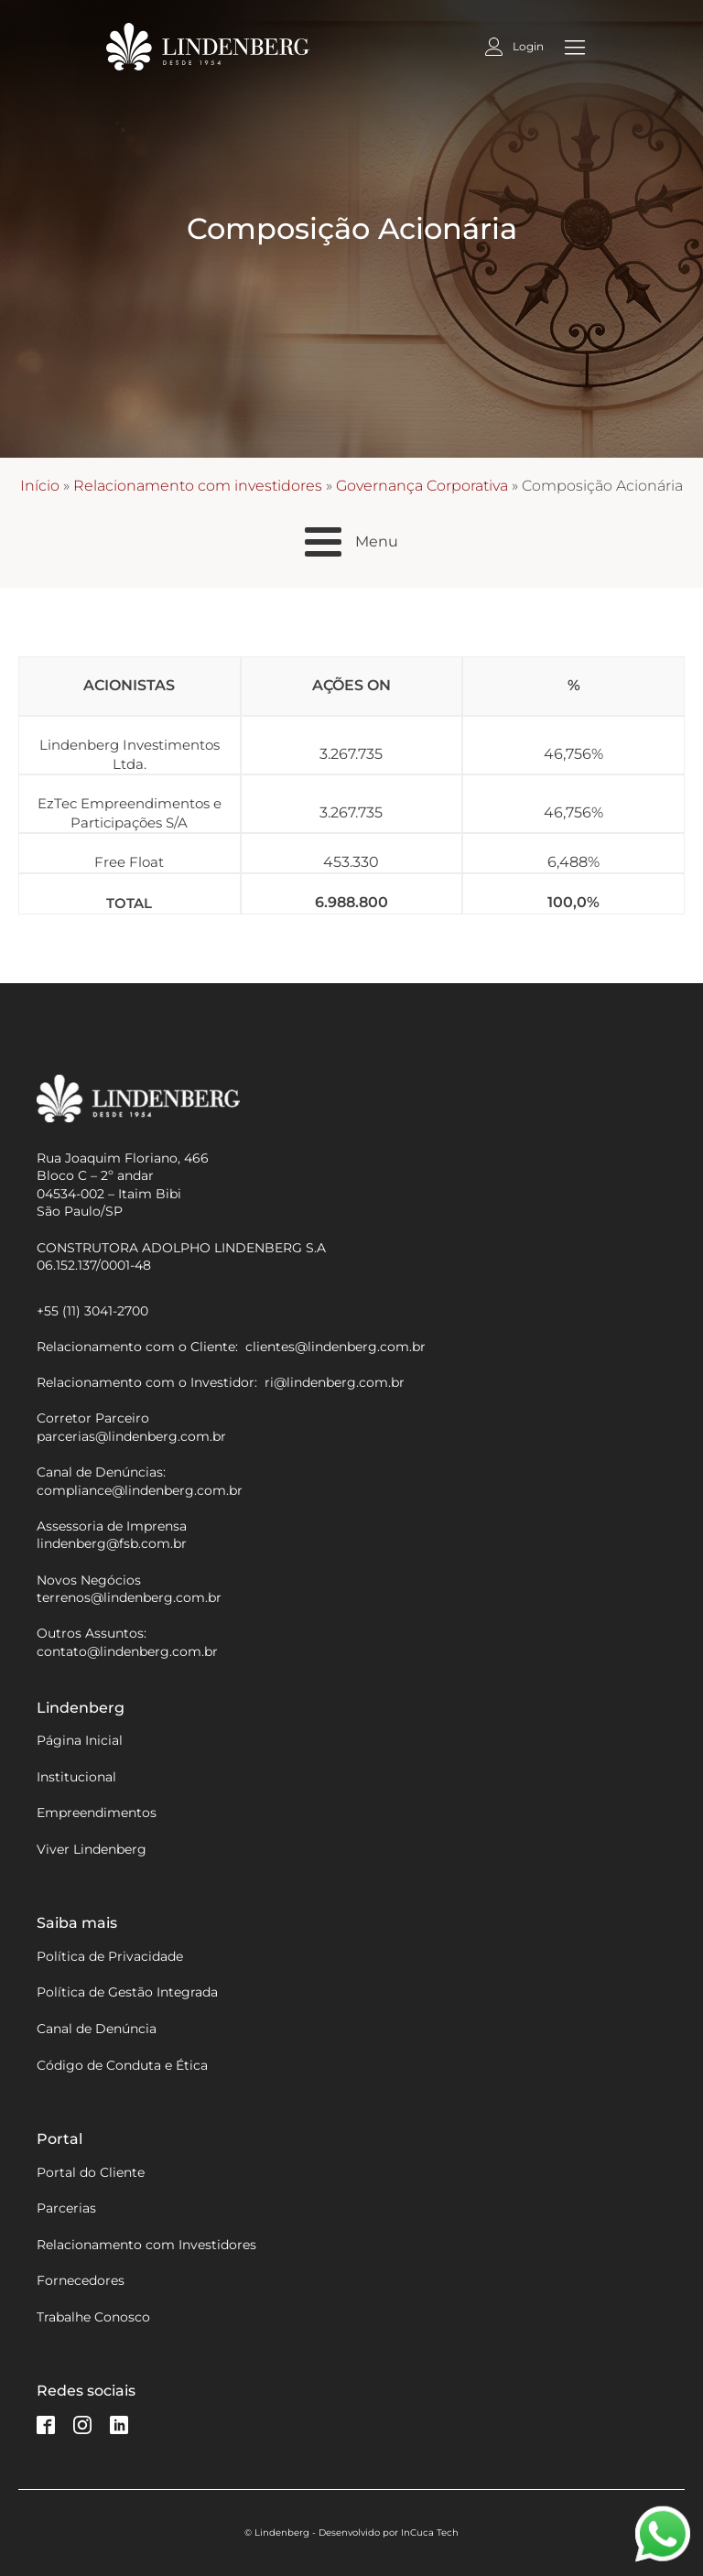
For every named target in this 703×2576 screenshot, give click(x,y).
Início (39, 485)
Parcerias (66, 2208)
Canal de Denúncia (97, 2028)
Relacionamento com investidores (197, 485)
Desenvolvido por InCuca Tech (389, 2532)
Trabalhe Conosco (93, 2317)
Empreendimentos (97, 1812)
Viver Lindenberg (91, 1849)
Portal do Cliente (91, 2172)
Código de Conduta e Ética (122, 2065)
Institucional (76, 1777)
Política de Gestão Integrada (127, 1992)
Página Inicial (80, 1740)
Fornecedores (80, 2280)
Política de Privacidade (110, 1956)
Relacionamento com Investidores (146, 2244)
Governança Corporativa (422, 485)
